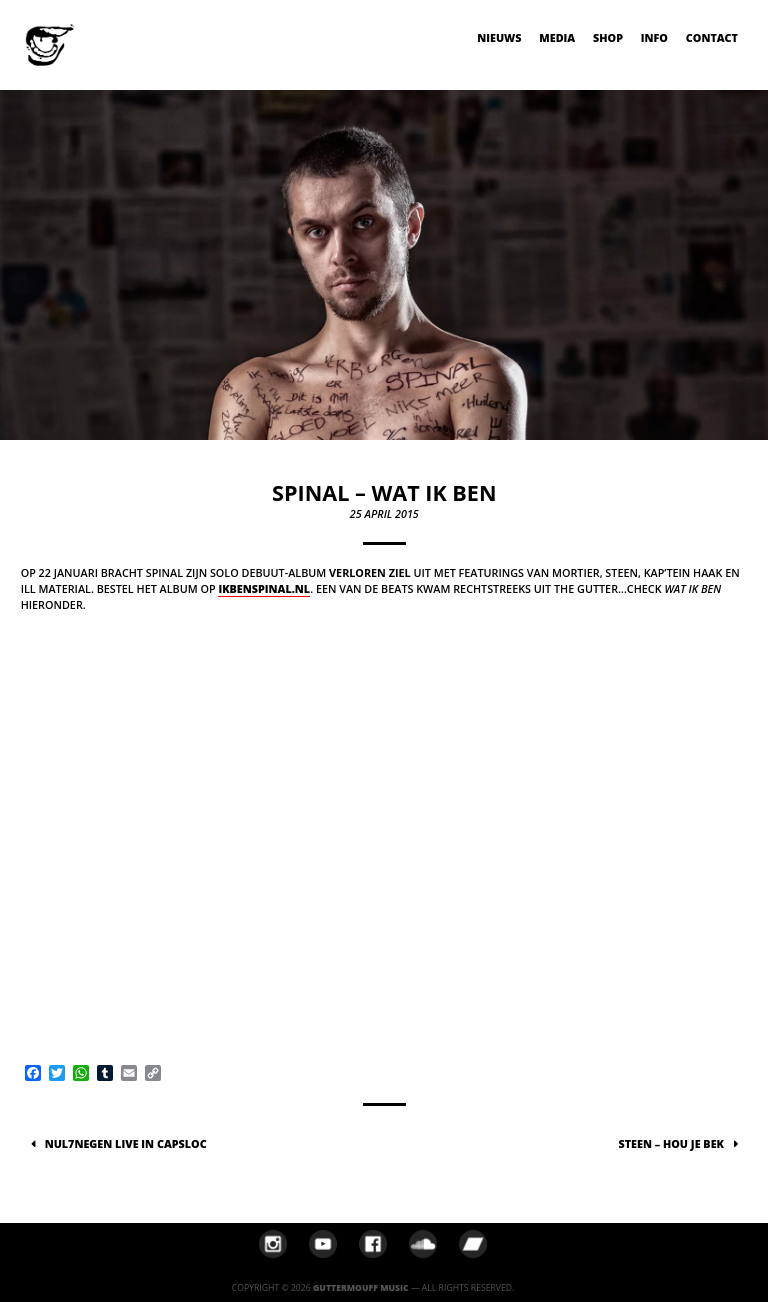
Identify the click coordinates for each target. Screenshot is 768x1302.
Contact (712, 37)
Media (557, 37)
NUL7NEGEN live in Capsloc (126, 1143)
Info (654, 37)
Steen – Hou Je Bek (671, 1143)
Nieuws (499, 37)
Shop (608, 37)
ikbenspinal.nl (264, 588)
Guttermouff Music (361, 1288)
